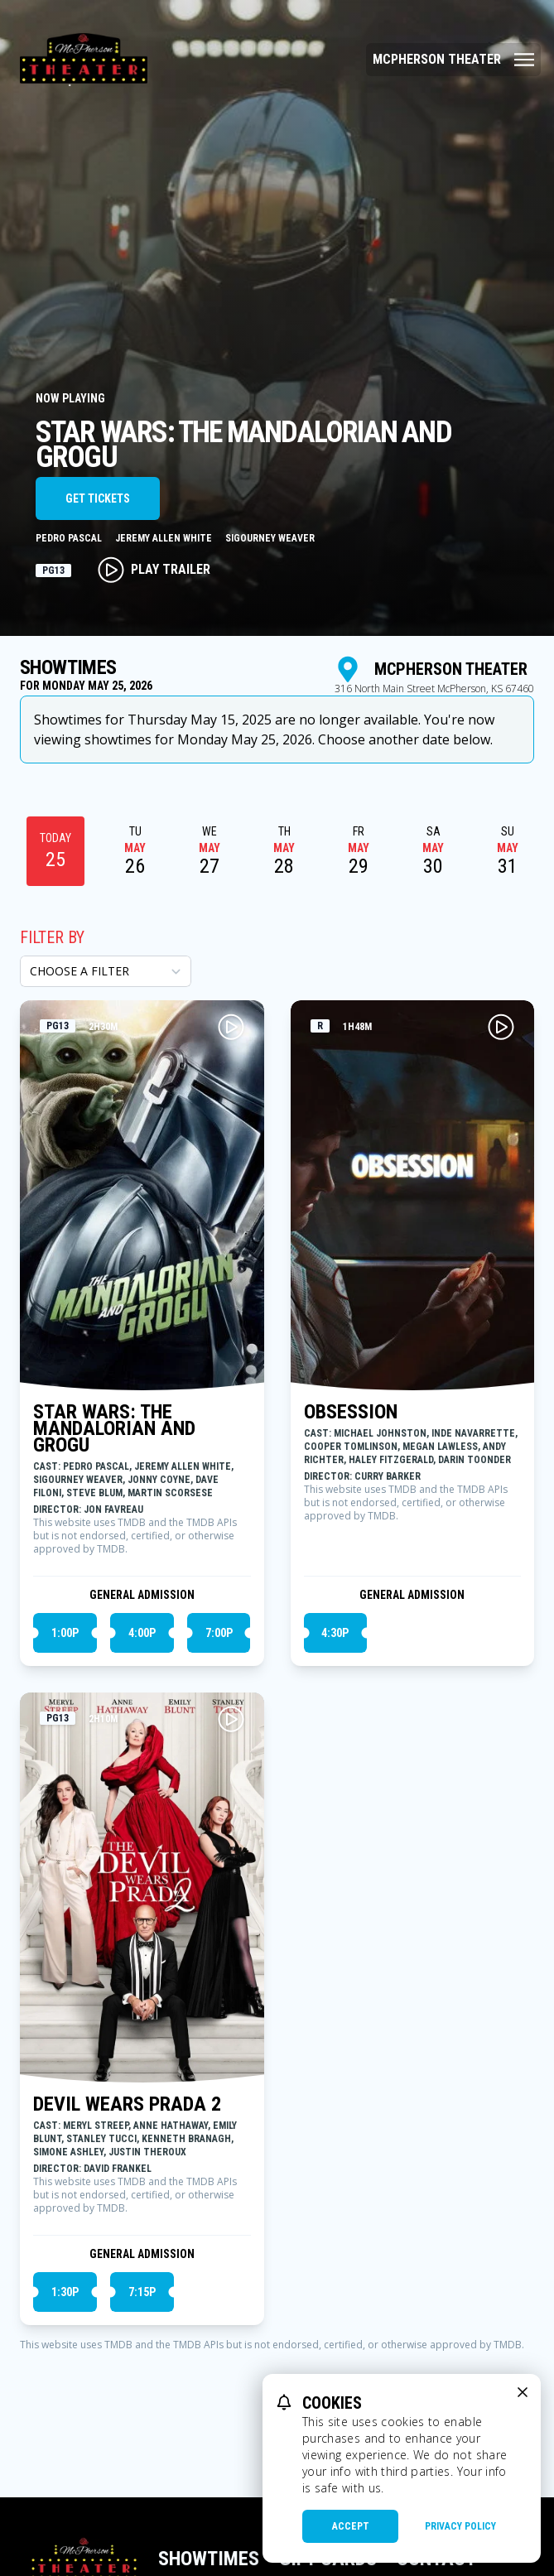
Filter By (52, 937)
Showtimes (208, 2558)
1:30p (65, 2292)
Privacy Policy (460, 2526)
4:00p (142, 1632)
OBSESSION (350, 1411)
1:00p (65, 1632)
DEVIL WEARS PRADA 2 (127, 2104)
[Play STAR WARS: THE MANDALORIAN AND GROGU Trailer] (231, 1027)
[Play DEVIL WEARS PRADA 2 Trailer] (231, 1719)
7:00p (219, 1632)
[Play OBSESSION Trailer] (501, 1027)
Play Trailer (154, 569)
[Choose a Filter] (105, 971)
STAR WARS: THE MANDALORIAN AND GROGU (114, 1428)
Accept (350, 2526)
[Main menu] (453, 59)
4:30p (335, 1632)
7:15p (142, 2292)
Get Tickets (97, 498)
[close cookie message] (522, 2392)
